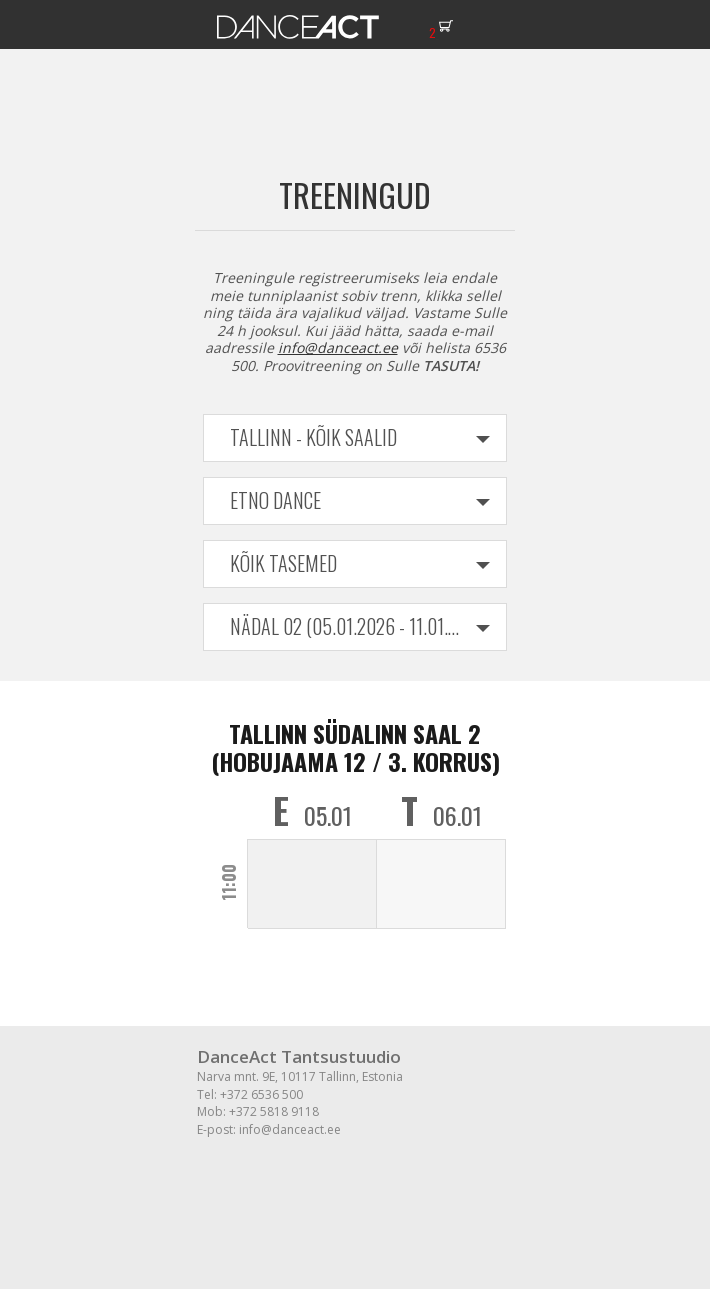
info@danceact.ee (338, 347)
